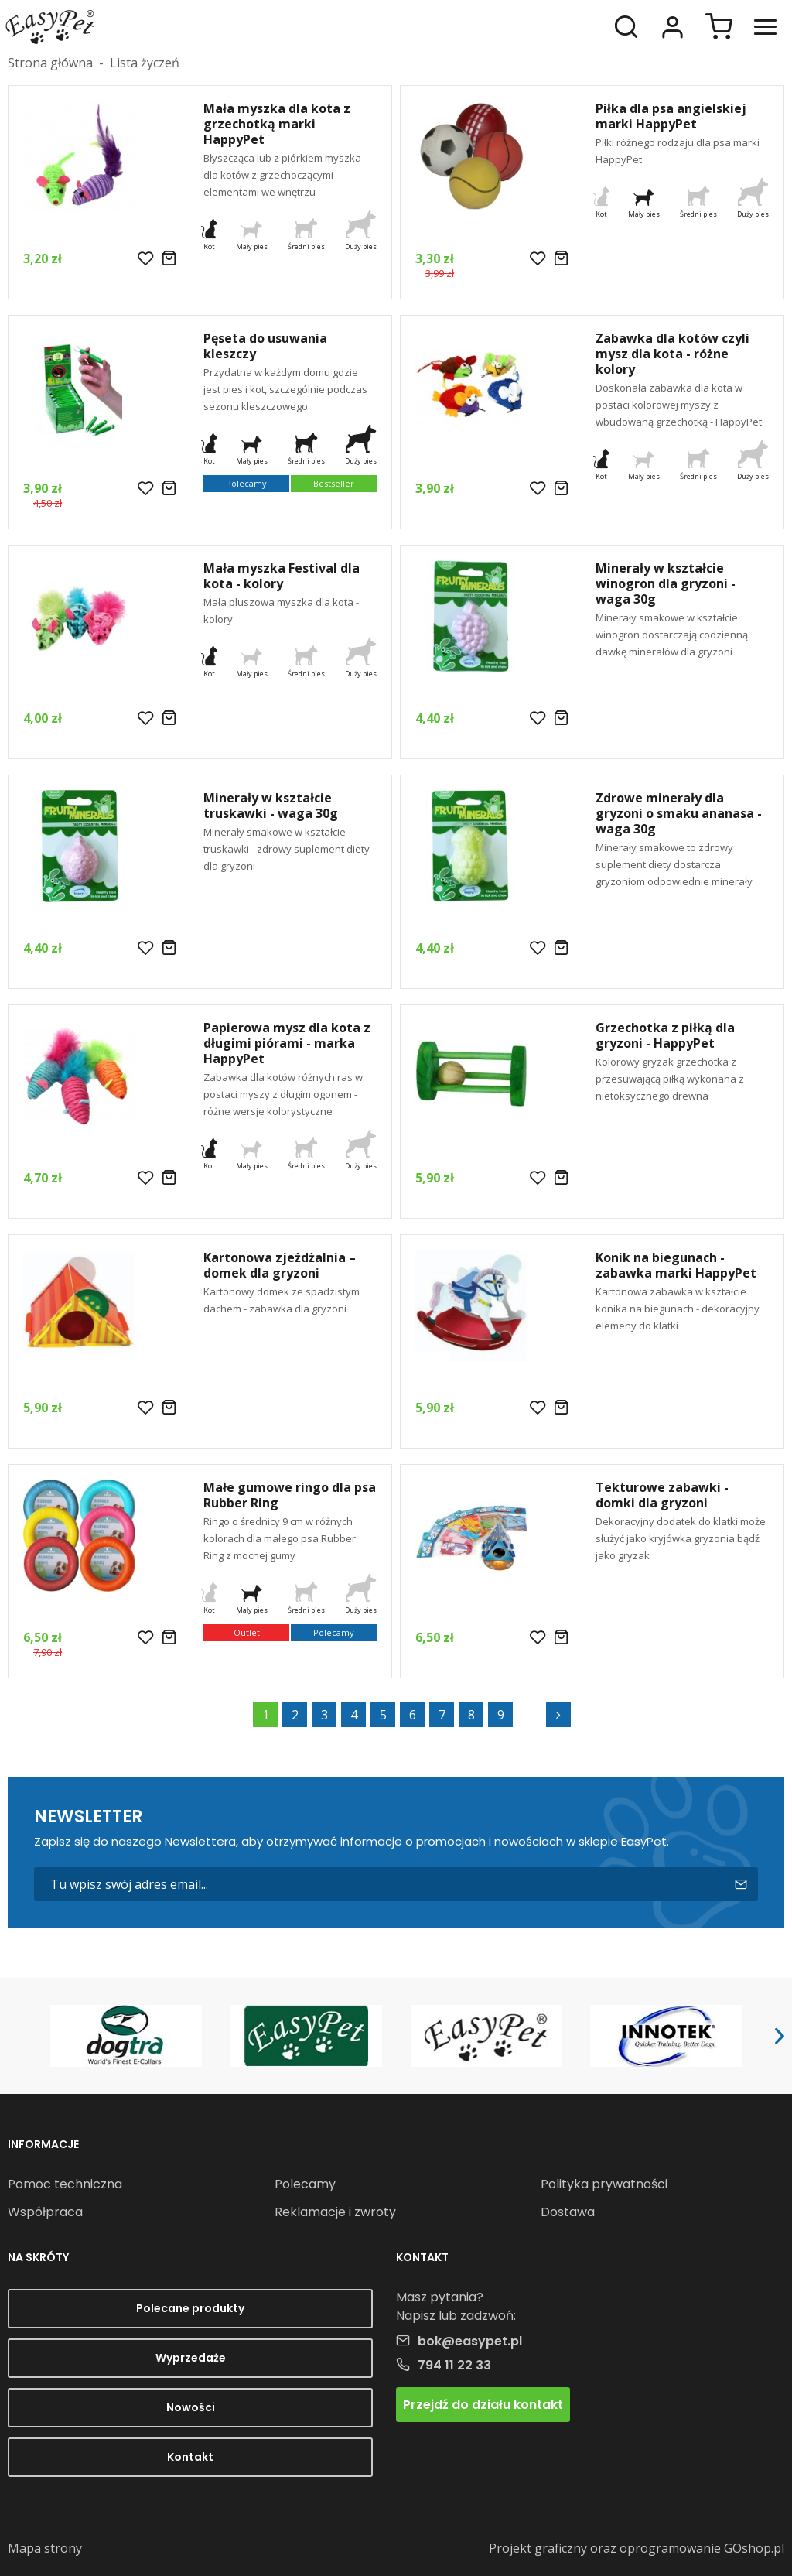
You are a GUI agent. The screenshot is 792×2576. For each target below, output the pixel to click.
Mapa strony (45, 2548)
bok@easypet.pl (470, 2341)
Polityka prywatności (604, 2184)
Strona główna (50, 62)
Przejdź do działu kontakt (483, 2405)
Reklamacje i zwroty (335, 2212)
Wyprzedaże (190, 2358)
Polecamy (305, 2184)
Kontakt (190, 2457)
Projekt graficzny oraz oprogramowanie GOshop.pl (636, 2548)
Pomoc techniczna (65, 2184)
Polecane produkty (190, 2308)
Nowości (190, 2407)
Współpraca (45, 2212)
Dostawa (568, 2212)
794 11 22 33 (454, 2365)
